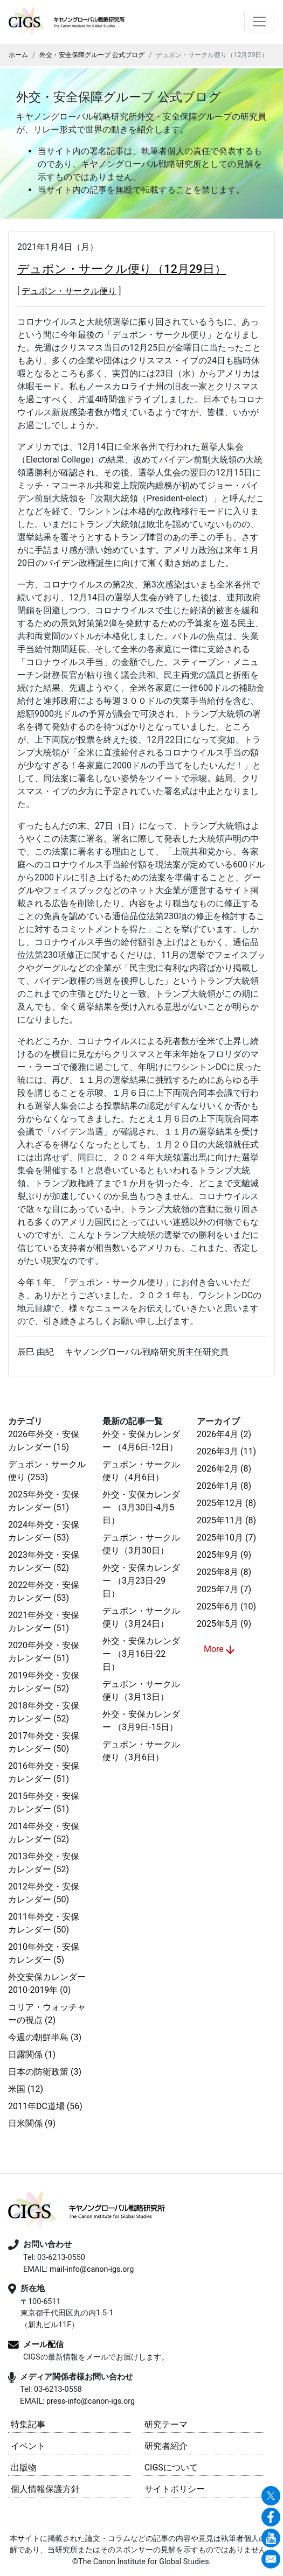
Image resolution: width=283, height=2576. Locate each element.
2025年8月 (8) (224, 1572)
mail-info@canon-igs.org (92, 2269)
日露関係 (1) (32, 2054)
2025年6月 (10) (226, 1606)
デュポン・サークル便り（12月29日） (121, 269)
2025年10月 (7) (226, 1537)
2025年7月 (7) (224, 1589)
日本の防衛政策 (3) (44, 2072)
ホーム (18, 55)
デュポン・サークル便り (69, 291)
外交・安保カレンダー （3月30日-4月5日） (141, 1507)
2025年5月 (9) (224, 1624)
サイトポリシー (174, 2489)
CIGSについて (171, 2467)
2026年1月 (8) (224, 1486)
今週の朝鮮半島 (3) (44, 2037)
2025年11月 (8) (226, 1520)
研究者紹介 (166, 2446)
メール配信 (43, 2344)
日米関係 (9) (32, 2123)
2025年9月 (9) (224, 1555)
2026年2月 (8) (224, 1469)
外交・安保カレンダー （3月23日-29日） (141, 1581)
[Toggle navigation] (259, 21)
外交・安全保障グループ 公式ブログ (91, 55)
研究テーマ (166, 2424)
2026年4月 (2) (224, 1434)
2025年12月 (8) (226, 1503)
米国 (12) (25, 2089)
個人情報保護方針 (45, 2489)
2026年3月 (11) (226, 1451)
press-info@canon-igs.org (90, 2401)
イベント (28, 2446)
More (220, 1649)
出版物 (24, 2467)
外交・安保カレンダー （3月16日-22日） (141, 1654)
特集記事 (28, 2424)
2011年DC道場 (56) (45, 2106)
